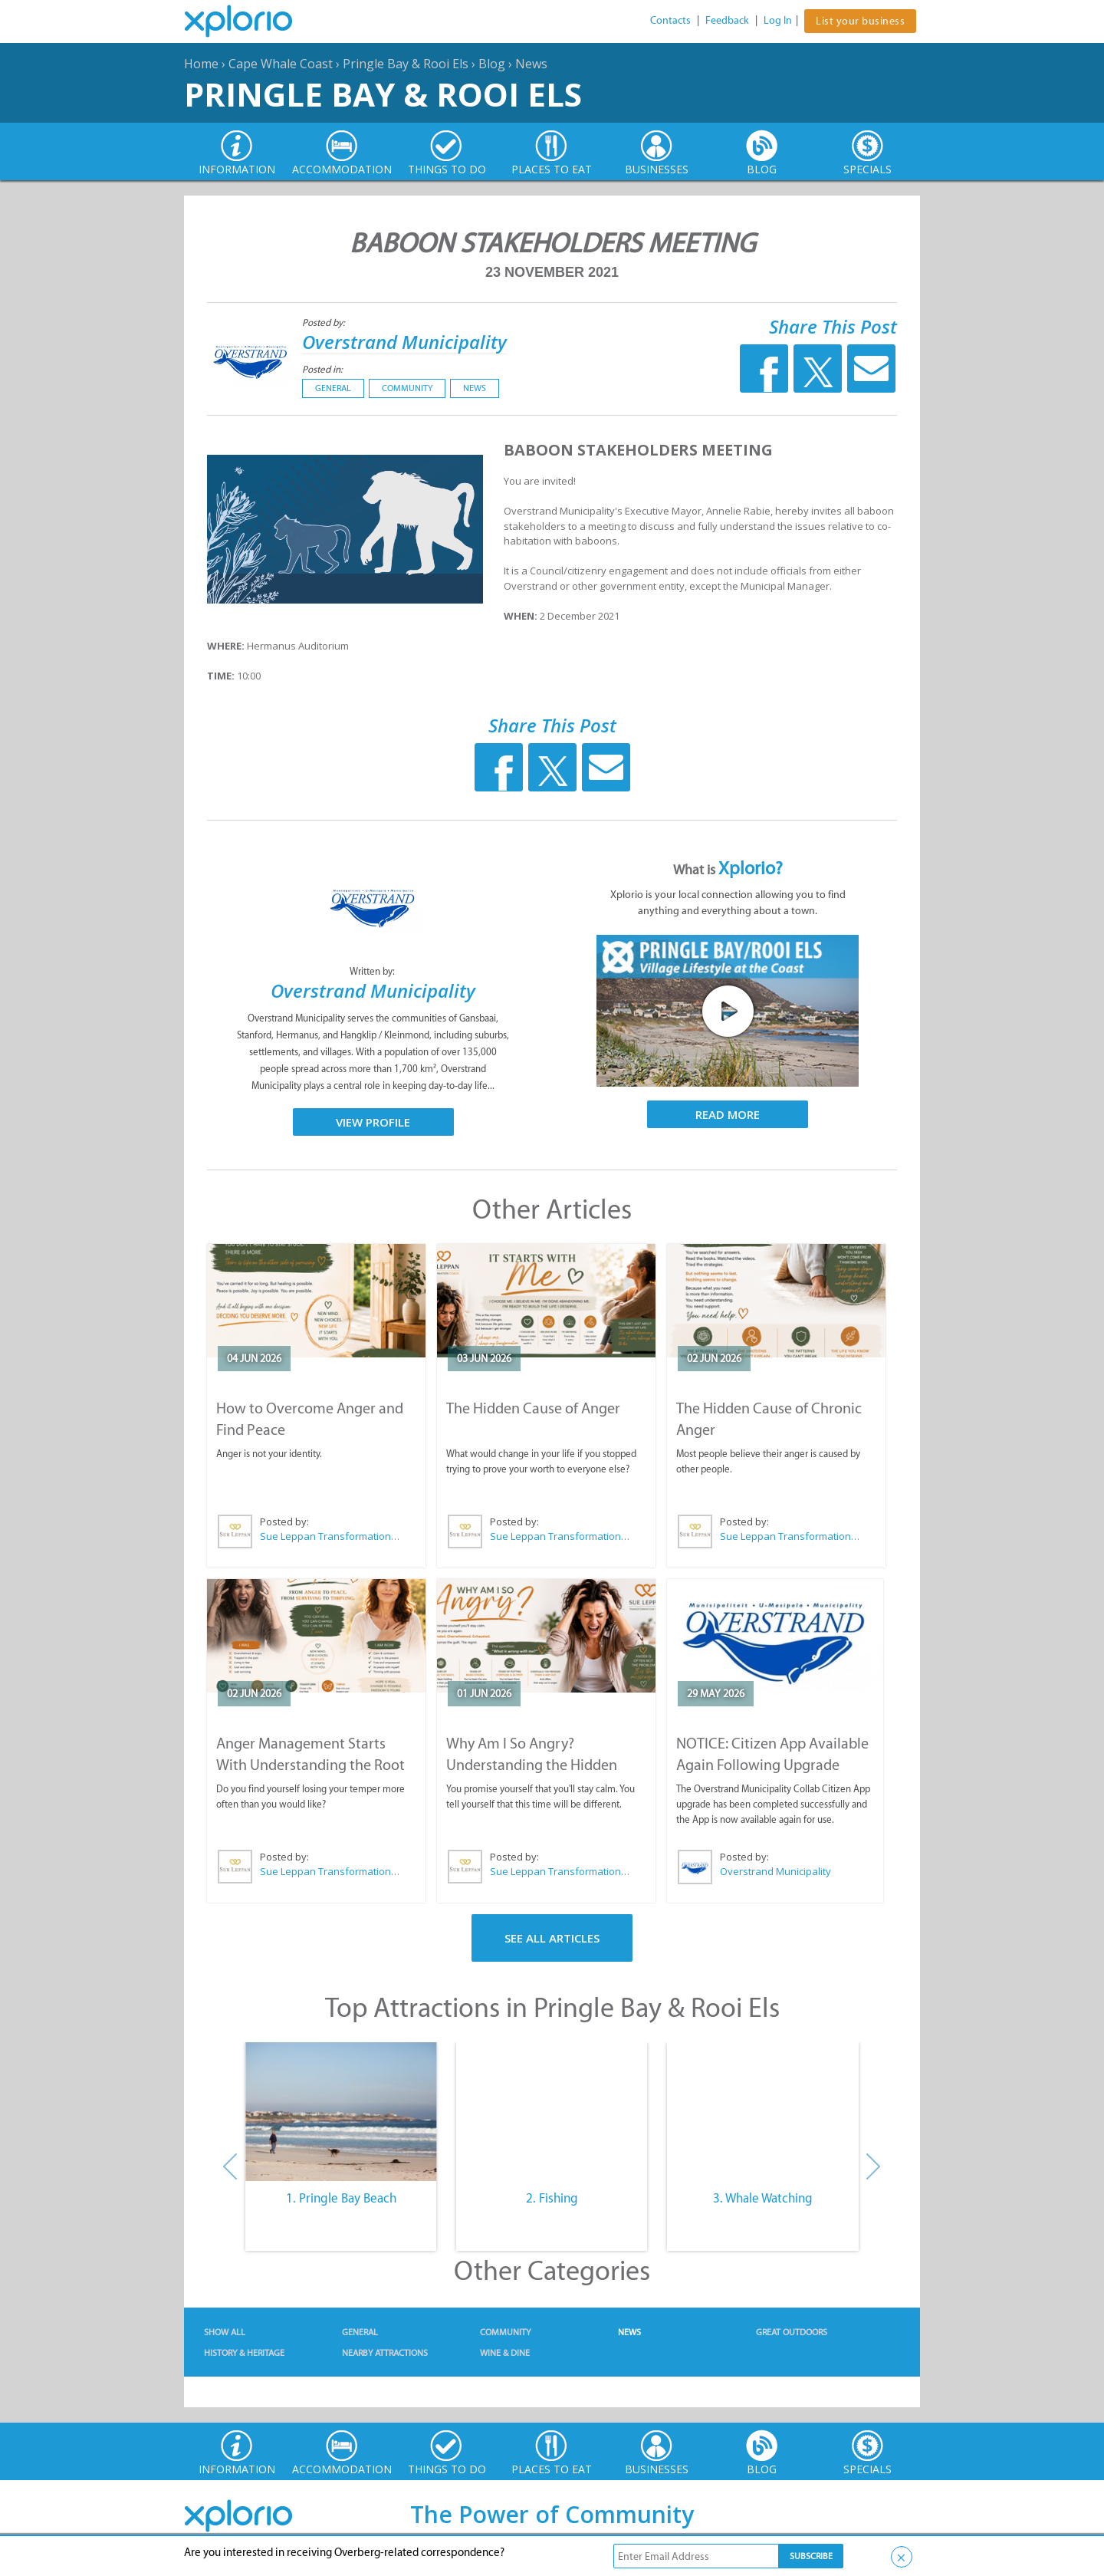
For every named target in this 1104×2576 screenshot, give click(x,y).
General (333, 388)
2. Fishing (552, 2198)
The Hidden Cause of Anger (533, 1408)
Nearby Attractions (385, 2352)
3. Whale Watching (763, 2198)
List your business (860, 21)
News (531, 63)
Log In (778, 20)
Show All (224, 2332)
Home (201, 63)
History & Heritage (244, 2352)
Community (407, 388)
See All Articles (552, 1938)
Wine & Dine (505, 2352)
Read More (727, 1114)
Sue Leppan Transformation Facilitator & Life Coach (330, 1536)
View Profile (373, 1122)
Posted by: (324, 322)
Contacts (670, 20)
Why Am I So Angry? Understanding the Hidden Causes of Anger (531, 1764)
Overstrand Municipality (404, 341)
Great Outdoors (791, 2332)
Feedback (727, 20)
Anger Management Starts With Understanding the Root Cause (310, 1764)
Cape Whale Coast (280, 63)
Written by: (373, 971)
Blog (491, 63)
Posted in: (322, 369)
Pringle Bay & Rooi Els (405, 63)
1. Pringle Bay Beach (341, 2198)
